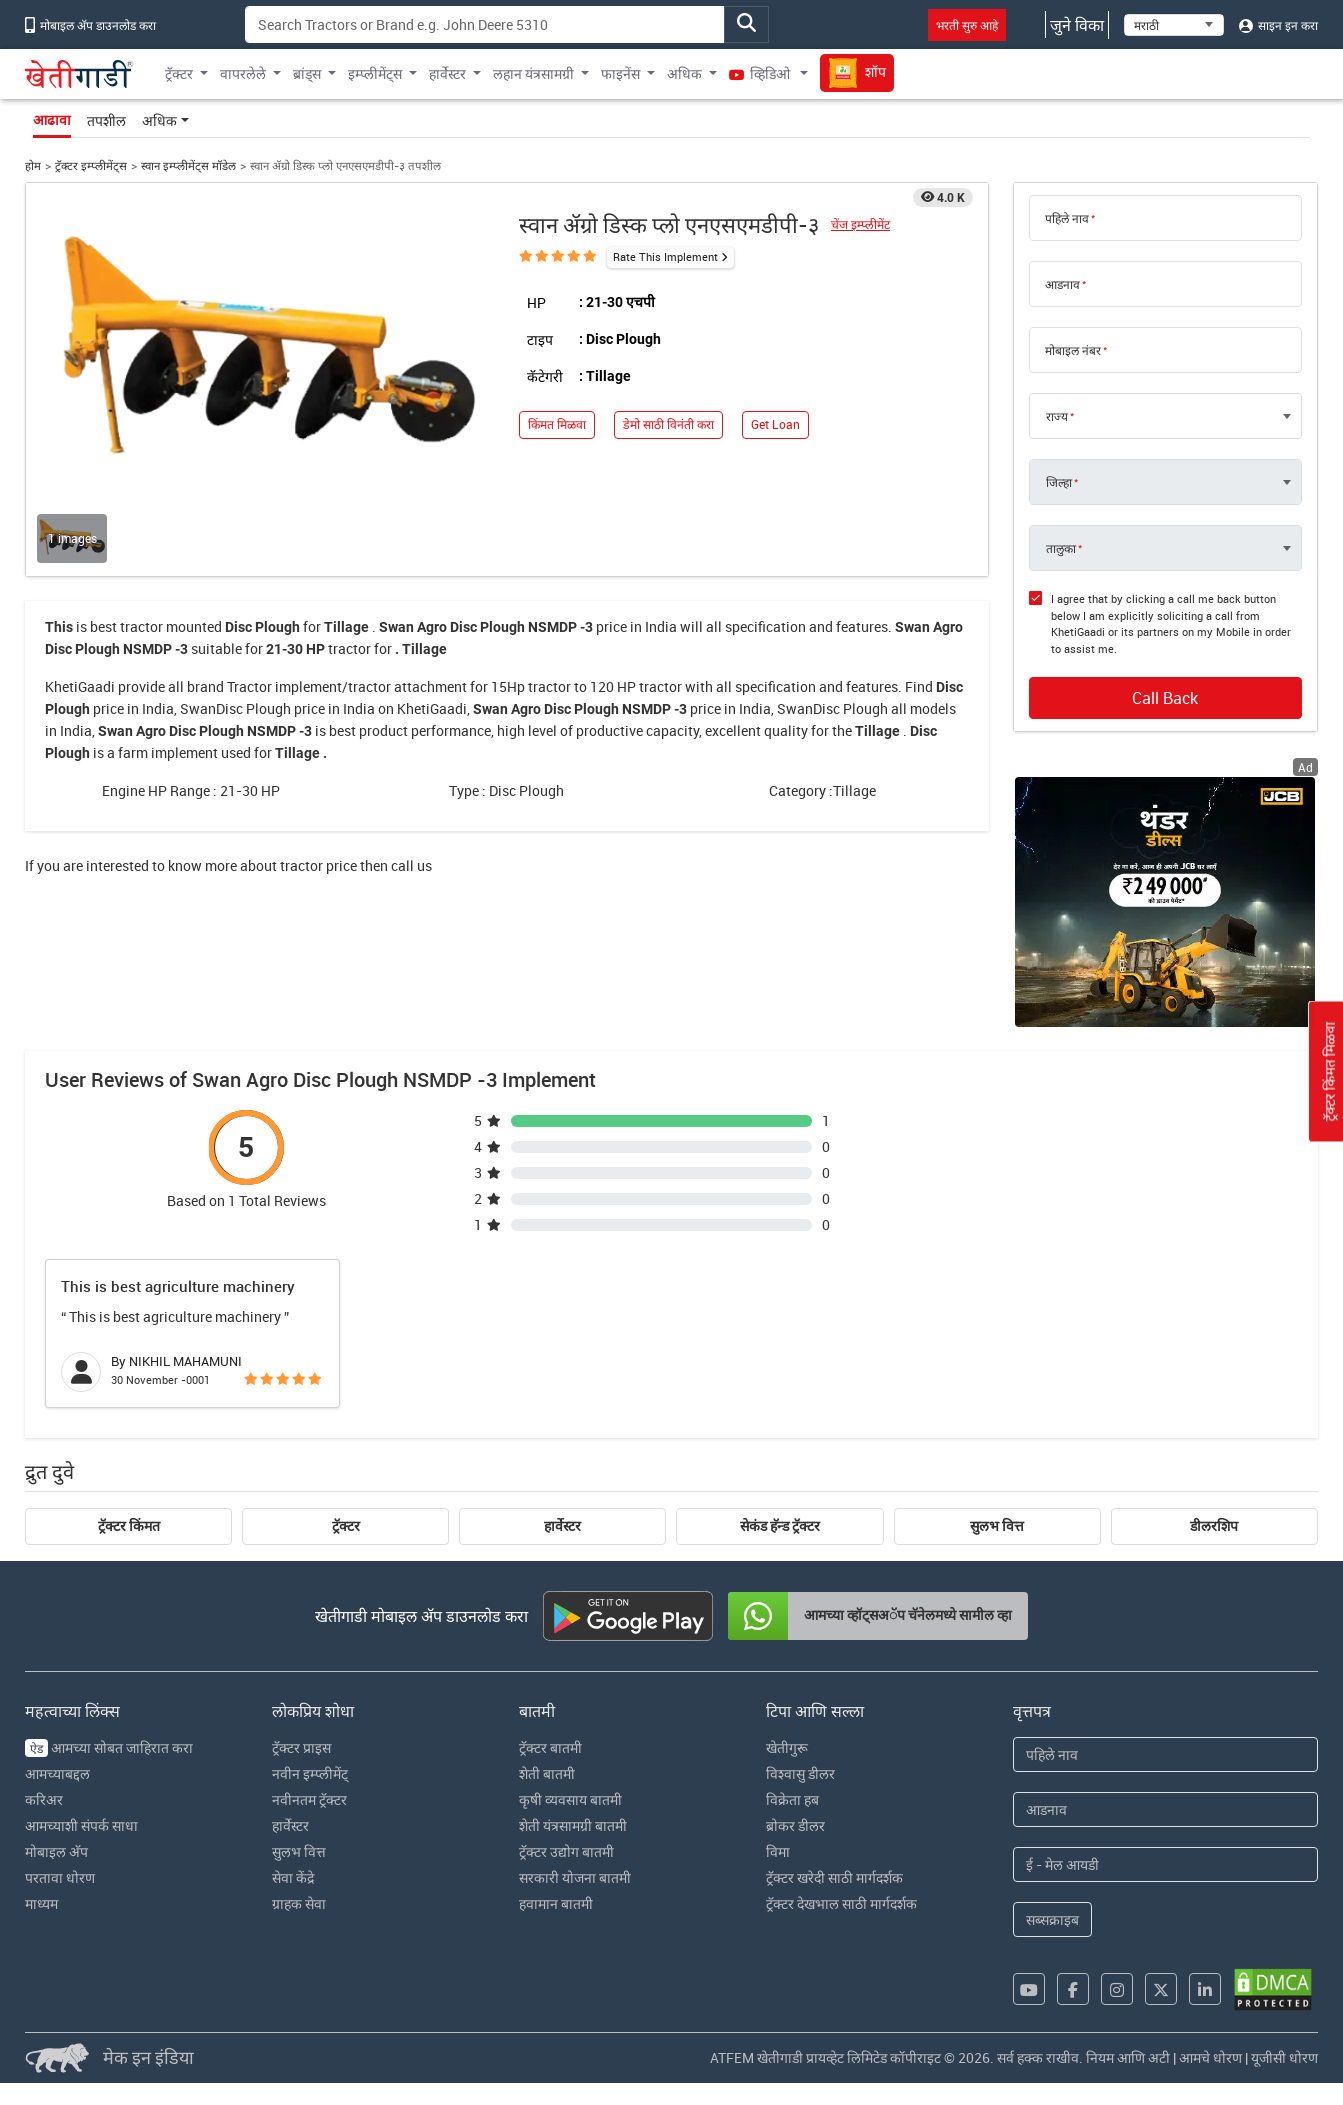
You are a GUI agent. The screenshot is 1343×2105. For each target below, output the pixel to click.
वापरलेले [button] (243, 73)
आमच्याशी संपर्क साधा (81, 1825)
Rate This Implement (665, 256)
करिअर (44, 1799)
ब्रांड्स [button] (307, 73)
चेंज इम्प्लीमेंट (860, 224)
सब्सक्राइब (1052, 1919)
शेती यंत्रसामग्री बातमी (573, 1825)
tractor (141, 626)
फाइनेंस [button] (620, 73)
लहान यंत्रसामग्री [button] (533, 73)
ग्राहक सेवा (299, 1903)
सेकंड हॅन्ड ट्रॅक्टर (780, 1526)
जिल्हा (1059, 482)
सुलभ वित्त (997, 1526)
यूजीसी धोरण (1284, 2057)
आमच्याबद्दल (57, 1773)
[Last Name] (1165, 1809)
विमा (778, 1851)
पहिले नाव (1067, 218)
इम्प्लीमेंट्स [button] (375, 73)
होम (33, 165)
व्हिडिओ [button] (761, 73)
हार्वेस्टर (562, 1526)
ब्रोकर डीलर (795, 1825)
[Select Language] (1174, 25)
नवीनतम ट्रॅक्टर (309, 1799)
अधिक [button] (684, 73)
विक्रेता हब (792, 1799)
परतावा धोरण (60, 1877)
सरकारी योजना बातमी (575, 1877)
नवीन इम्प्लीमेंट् (310, 1773)
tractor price (318, 865)
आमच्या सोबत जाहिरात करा (109, 1747)
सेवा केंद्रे (293, 1877)
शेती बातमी (547, 1773)
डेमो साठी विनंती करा (668, 424)
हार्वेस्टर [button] (447, 73)
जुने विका (1077, 25)
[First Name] (1165, 1754)
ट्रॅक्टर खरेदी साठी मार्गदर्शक (834, 1877)
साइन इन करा (1278, 25)
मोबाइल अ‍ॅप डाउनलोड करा (90, 25)
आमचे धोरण (1210, 2057)
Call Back (1165, 698)
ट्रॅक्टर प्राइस (301, 1747)
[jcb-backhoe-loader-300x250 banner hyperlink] (1165, 902)
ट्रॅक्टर (346, 1526)
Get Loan (775, 424)
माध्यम (41, 1903)
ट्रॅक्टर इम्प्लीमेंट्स (91, 165)
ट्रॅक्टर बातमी (550, 1747)
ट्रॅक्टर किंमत (129, 1526)
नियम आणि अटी (1128, 2057)
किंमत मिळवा (557, 424)
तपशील (106, 120)
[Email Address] (1165, 1864)
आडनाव (1062, 284)
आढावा (52, 120)
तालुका (1061, 548)
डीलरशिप (1214, 1526)
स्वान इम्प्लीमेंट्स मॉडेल (188, 165)
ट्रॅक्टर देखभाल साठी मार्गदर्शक (841, 1903)
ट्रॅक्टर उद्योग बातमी (566, 1851)
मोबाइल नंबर (1073, 350)
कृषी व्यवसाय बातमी (570, 1799)
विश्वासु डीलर (800, 1773)
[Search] (485, 24)
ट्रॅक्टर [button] (179, 73)
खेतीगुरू (787, 1747)
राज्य (1057, 416)
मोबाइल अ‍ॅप (56, 1851)
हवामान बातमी (556, 1903)
